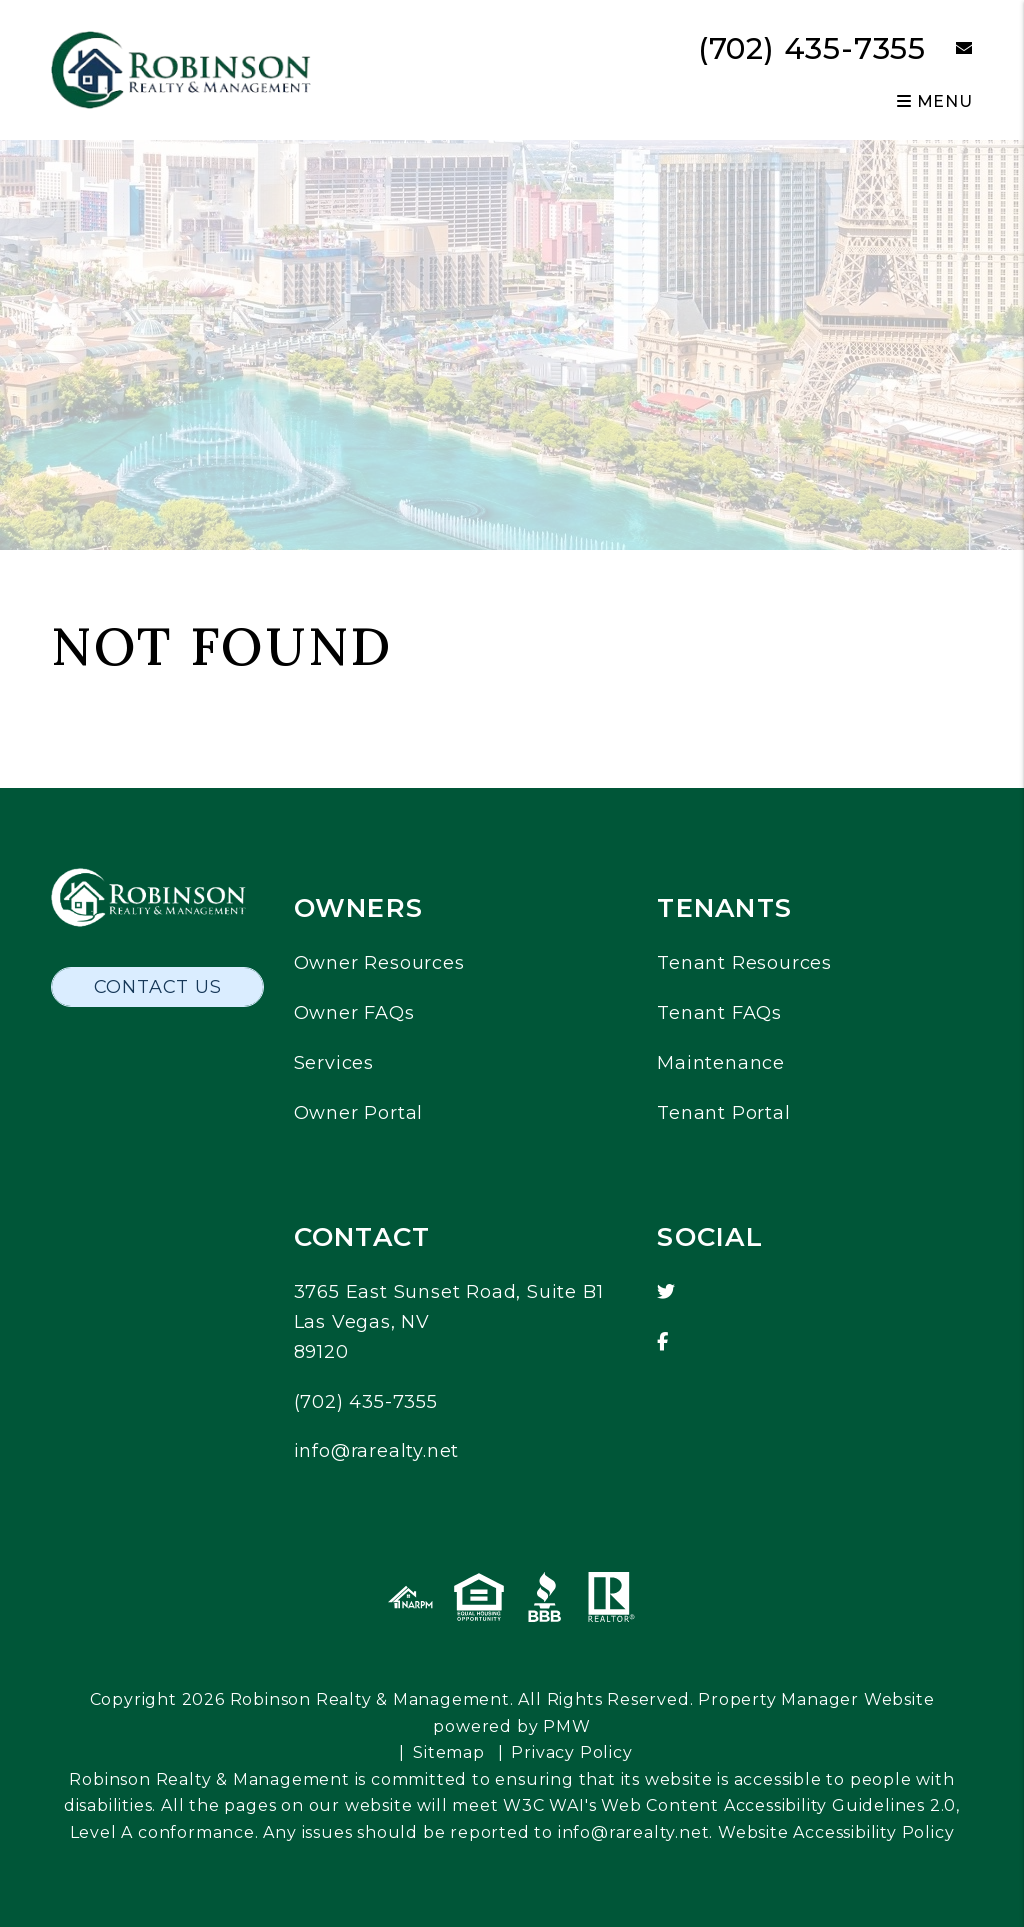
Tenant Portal (723, 1113)
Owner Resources (379, 963)
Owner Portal (359, 1113)
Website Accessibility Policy (836, 1832)
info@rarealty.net (377, 1451)
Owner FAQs (354, 1013)
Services (334, 1063)
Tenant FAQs (719, 1013)
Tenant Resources (744, 963)
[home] (181, 68)
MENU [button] (935, 101)
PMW (566, 1726)
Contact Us (158, 987)
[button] (949, 49)
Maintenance (721, 1063)
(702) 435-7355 (812, 48)
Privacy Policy (571, 1752)
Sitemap (449, 1752)
